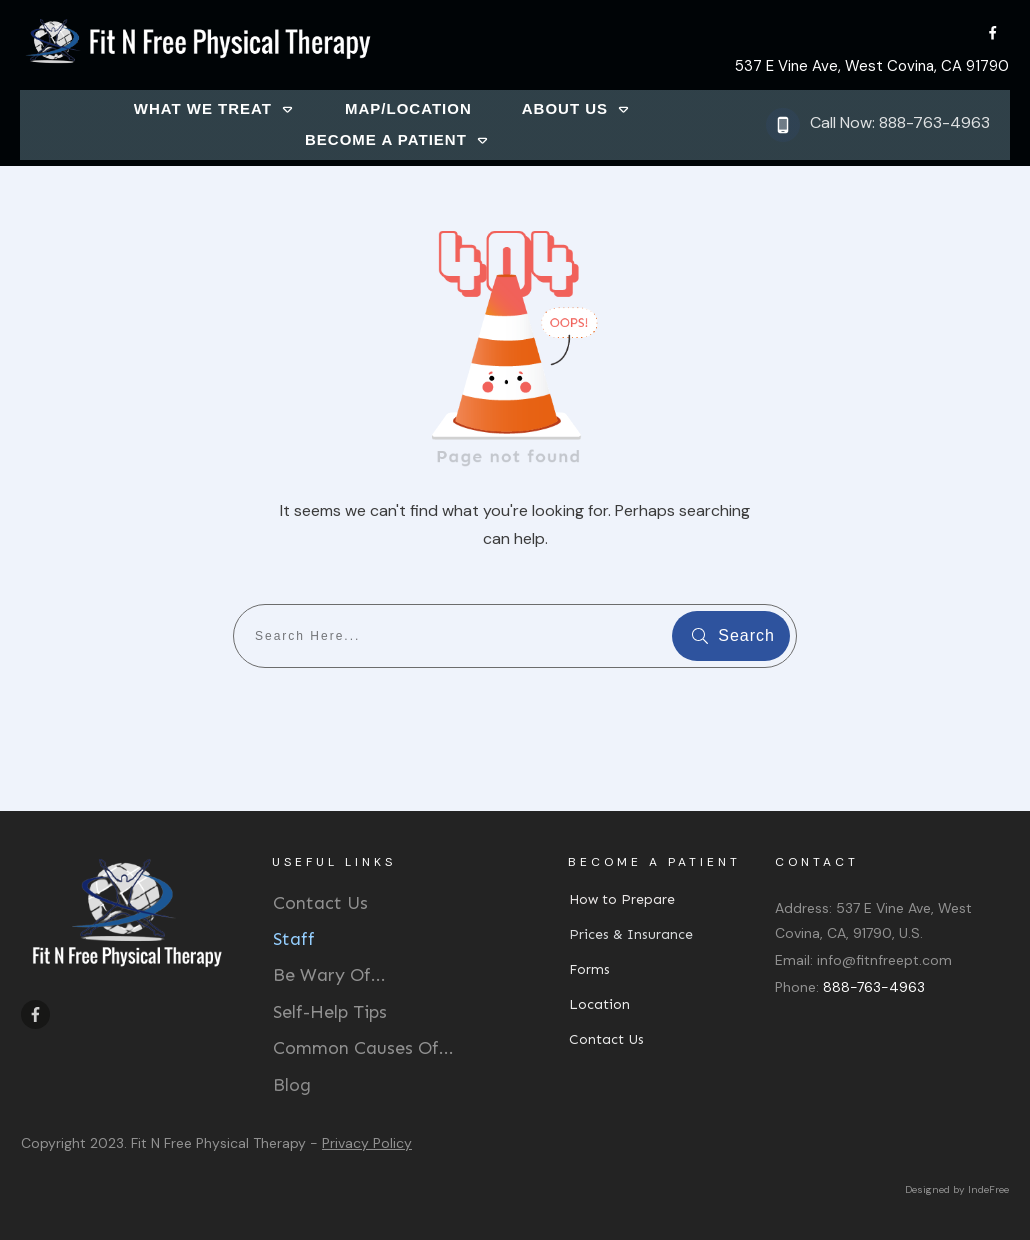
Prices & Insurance (631, 934)
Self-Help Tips (330, 1012)
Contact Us (320, 903)
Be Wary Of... (329, 975)
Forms (589, 969)
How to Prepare (622, 899)
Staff (294, 939)
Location (599, 1004)
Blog (292, 1085)
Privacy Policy (367, 1143)
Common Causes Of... (363, 1048)
